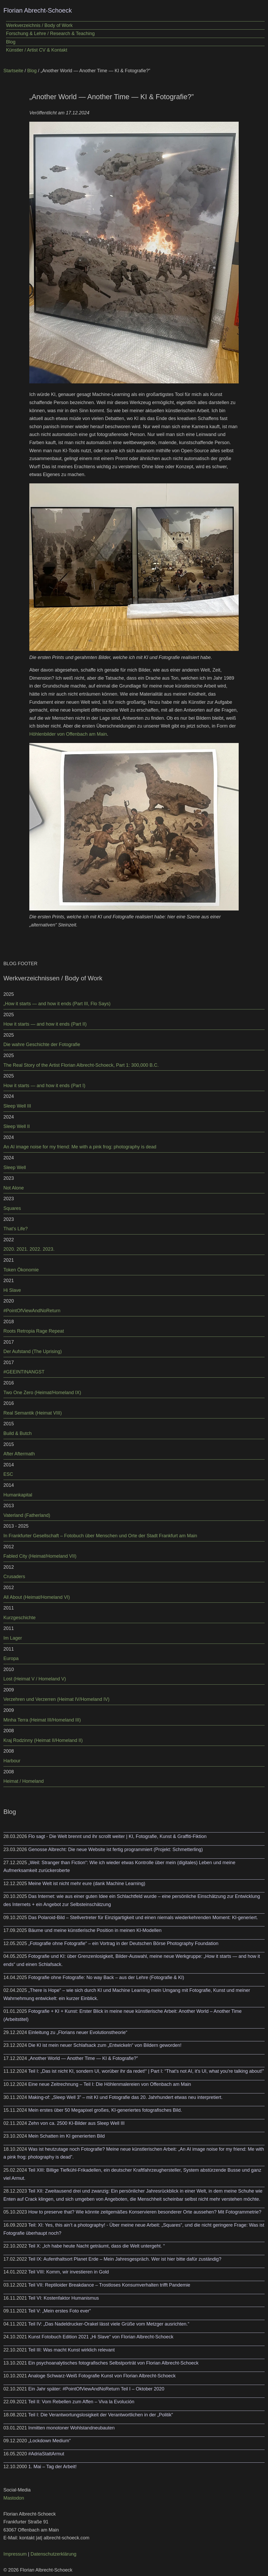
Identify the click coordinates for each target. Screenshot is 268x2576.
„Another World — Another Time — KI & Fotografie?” (83, 2058)
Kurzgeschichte (19, 1617)
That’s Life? (15, 1228)
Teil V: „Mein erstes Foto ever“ (59, 2311)
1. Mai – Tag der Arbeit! (52, 2466)
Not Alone (13, 1188)
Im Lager (12, 1638)
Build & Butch (17, 1433)
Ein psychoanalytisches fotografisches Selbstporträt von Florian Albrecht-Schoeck (113, 2363)
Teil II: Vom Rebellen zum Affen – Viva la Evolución (81, 2401)
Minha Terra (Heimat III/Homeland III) (42, 1720)
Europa (11, 1658)
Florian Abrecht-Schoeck (37, 10)
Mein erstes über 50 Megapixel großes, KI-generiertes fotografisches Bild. (105, 2110)
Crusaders (14, 1576)
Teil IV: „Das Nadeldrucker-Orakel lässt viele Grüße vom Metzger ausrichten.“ (108, 2324)
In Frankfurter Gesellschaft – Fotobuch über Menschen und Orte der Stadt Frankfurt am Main (100, 1535)
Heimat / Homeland (23, 1781)
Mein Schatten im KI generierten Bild (66, 2136)
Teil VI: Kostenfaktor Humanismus (63, 2298)
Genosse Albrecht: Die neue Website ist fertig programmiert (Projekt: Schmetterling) (115, 1849)
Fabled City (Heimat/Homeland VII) (39, 1556)
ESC (8, 1474)
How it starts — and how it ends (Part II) (45, 1024)
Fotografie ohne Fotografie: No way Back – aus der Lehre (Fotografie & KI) (106, 1977)
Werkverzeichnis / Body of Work (39, 25)
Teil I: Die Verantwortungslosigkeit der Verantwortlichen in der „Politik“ (100, 2414)
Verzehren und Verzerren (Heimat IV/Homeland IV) (56, 1699)
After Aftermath (19, 1453)
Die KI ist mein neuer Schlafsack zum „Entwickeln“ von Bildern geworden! (104, 2045)
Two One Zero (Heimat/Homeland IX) (42, 1392)
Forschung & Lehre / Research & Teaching (50, 33)
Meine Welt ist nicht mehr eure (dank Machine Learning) (86, 1883)
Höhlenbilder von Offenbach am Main (68, 734)
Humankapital (17, 1494)
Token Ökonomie (21, 1269)
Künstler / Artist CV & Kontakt (36, 50)
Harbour (11, 1760)
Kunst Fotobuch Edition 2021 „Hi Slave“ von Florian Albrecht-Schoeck (100, 2336)
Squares (12, 1208)
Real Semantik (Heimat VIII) (32, 1413)
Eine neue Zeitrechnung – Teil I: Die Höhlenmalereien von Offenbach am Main (109, 2084)
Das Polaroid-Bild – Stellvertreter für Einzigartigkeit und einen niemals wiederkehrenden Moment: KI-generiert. (143, 1917)
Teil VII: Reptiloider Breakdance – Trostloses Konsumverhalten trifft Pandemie (109, 2285)
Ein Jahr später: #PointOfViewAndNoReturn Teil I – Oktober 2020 (96, 2388)
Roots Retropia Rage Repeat (33, 1331)
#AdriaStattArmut (46, 2453)
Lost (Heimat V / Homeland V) (34, 1678)
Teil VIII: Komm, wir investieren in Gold (68, 2272)
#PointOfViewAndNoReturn (31, 1310)
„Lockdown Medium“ (49, 2440)
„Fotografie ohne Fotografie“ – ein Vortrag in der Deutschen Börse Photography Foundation (123, 1943)
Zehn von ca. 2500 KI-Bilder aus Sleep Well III (76, 2123)
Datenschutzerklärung (53, 2554)
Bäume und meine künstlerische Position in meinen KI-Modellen (94, 1930)
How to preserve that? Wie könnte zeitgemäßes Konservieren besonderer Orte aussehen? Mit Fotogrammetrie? (144, 2212)
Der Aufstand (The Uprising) (32, 1351)
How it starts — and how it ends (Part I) (44, 1085)
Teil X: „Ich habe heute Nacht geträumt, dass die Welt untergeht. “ (96, 2246)
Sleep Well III (17, 1106)
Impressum (15, 2554)
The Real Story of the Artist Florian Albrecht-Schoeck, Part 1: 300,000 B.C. (81, 1065)
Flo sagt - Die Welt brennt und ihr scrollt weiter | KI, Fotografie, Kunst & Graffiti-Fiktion (117, 1836)
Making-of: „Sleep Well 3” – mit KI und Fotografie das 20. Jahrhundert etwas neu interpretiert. (125, 2097)
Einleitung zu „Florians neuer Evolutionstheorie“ (77, 2032)
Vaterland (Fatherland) (26, 1515)
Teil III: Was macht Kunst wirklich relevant (71, 2350)
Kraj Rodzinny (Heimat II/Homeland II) (43, 1740)
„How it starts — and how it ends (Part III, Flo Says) (56, 1003)
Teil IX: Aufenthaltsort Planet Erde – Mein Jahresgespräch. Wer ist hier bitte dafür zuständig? (124, 2259)
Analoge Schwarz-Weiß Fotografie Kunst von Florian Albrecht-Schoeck (102, 2375)
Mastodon (13, 2498)
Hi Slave (12, 1290)
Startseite (13, 70)
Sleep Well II (16, 1126)
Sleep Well (14, 1167)
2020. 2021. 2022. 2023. (28, 1249)
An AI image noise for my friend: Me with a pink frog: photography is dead (79, 1146)
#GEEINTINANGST (23, 1371)
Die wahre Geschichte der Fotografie (41, 1044)
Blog (10, 41)
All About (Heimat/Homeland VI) (36, 1597)
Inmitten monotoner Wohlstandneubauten (71, 2427)
